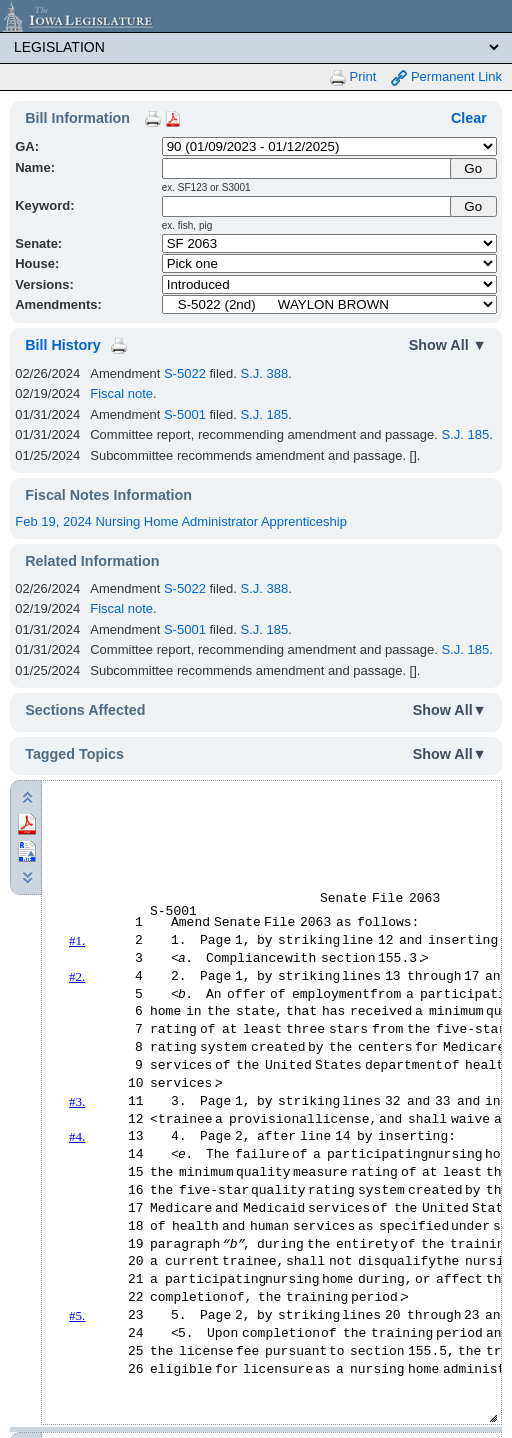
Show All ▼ (448, 345)
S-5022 (185, 373)
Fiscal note (121, 393)
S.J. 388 (265, 373)
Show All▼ (450, 710)
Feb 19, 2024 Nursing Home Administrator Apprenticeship (181, 521)
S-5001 (185, 414)
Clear (469, 118)
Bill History (62, 345)
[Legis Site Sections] (256, 47)
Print (353, 77)
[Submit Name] (473, 168)
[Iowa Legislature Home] (256, 16)
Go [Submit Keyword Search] (473, 206)
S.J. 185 (265, 414)
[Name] (307, 168)
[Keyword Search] (307, 206)
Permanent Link (446, 77)
